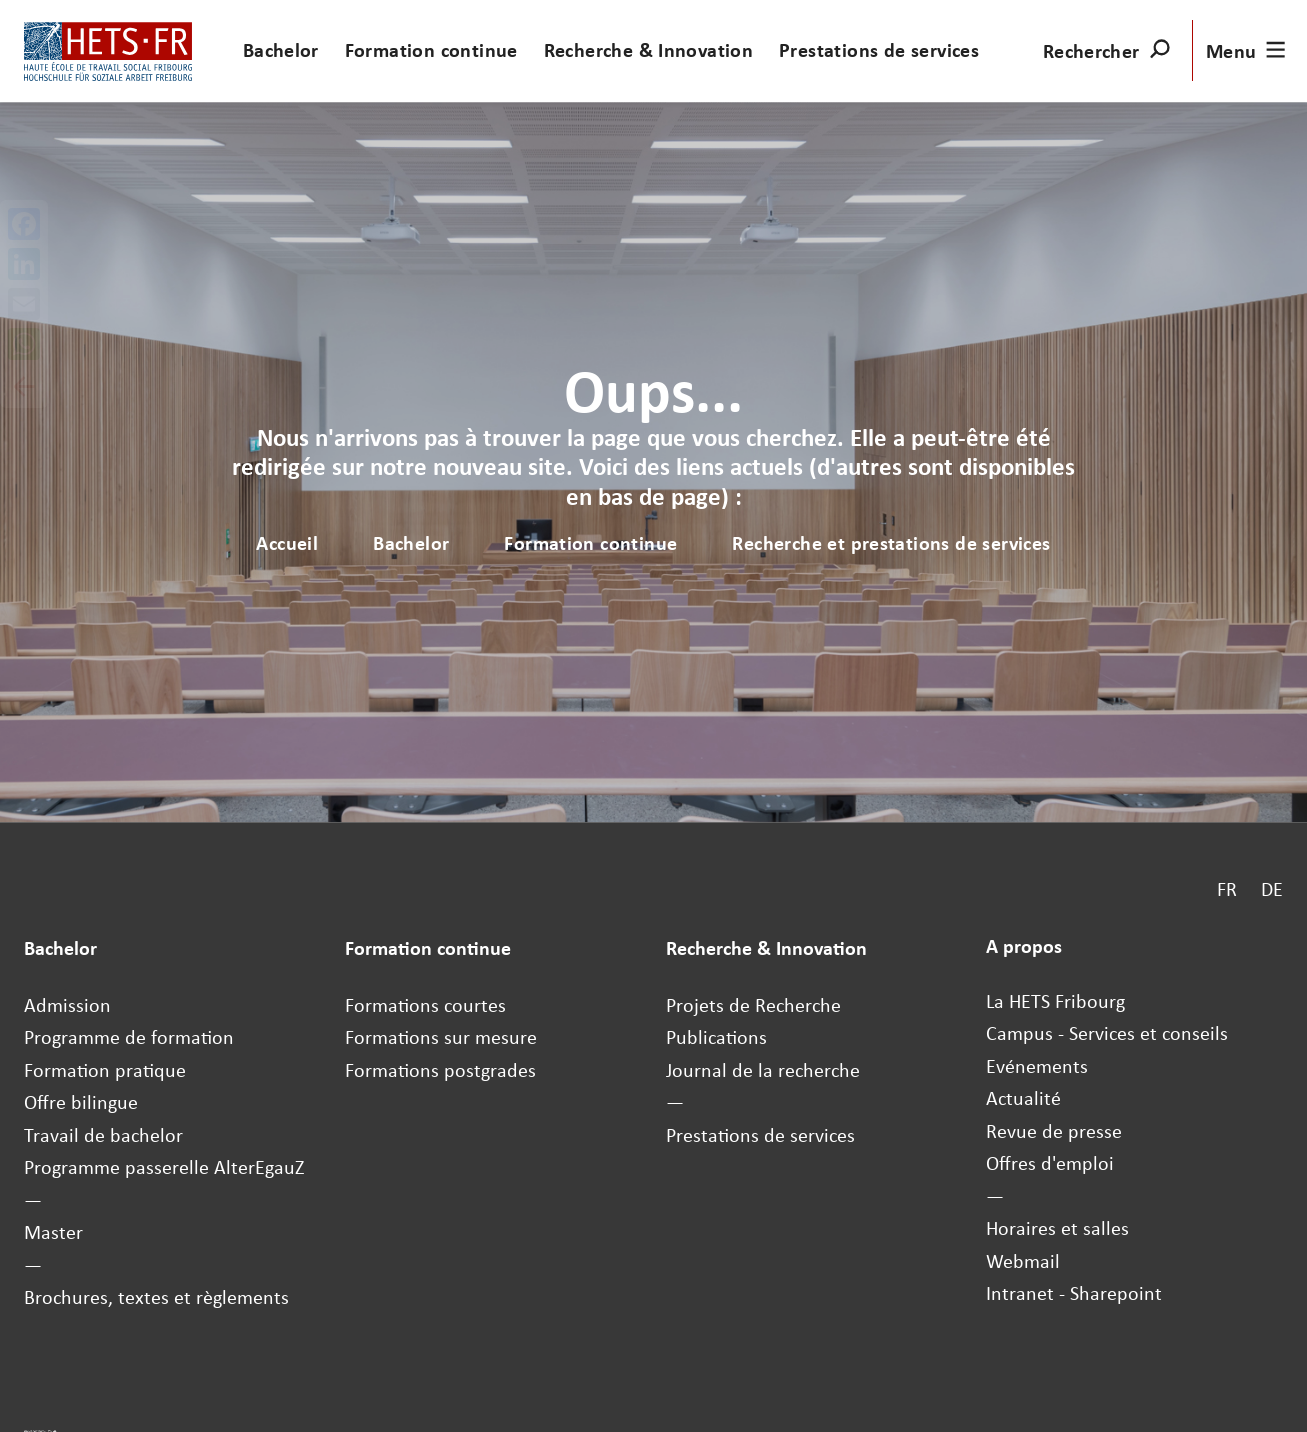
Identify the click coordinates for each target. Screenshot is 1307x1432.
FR (1227, 889)
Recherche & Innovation (649, 50)
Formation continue (431, 50)
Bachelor (281, 50)
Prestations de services (879, 50)
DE (1272, 889)
